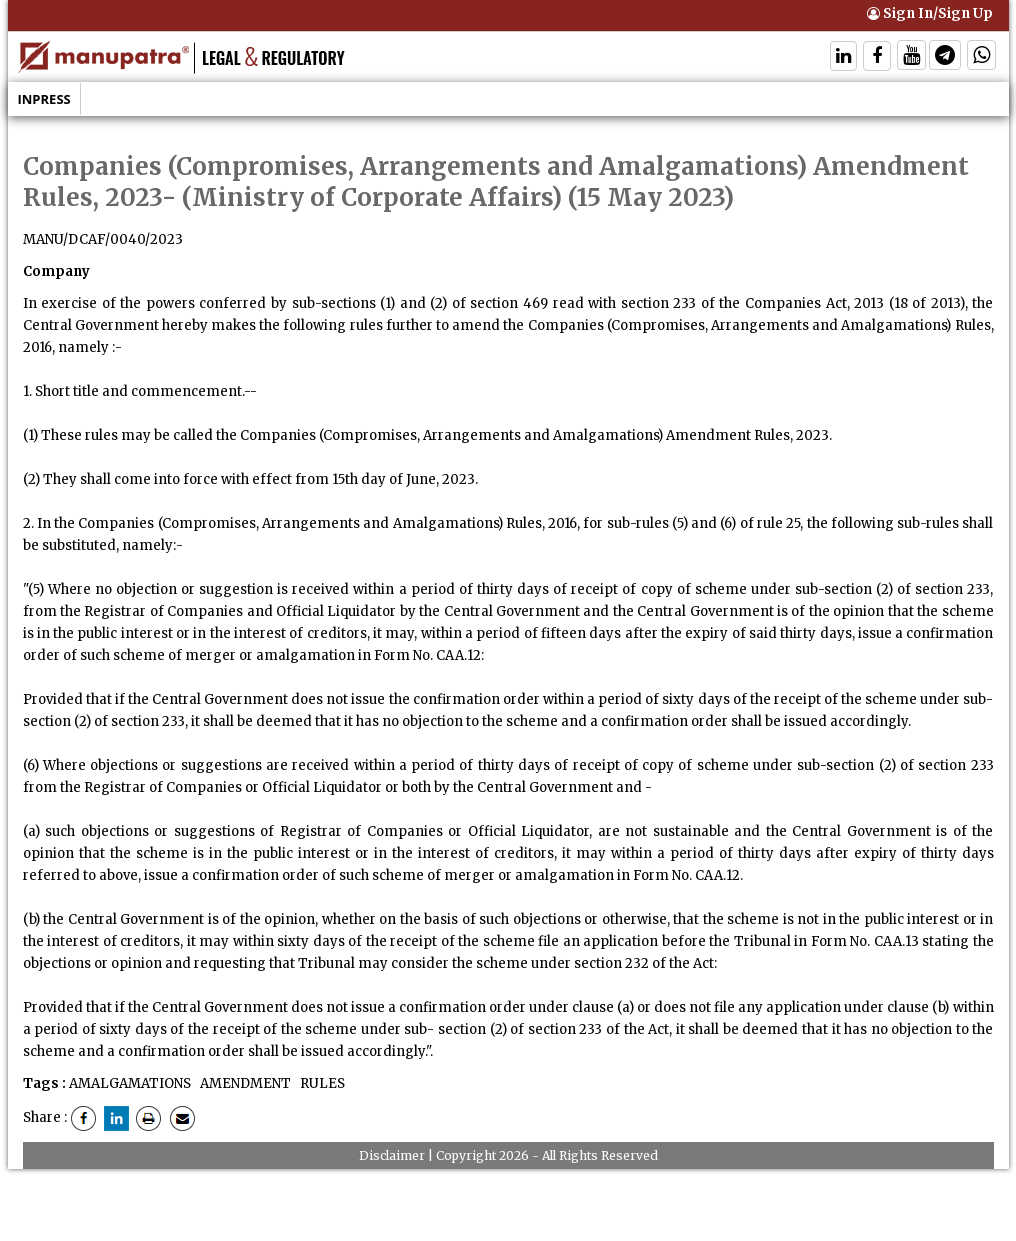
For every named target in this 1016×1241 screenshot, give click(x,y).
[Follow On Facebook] (877, 57)
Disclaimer (392, 1155)
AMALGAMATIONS (130, 1083)
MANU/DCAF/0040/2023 (103, 239)
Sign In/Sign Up (930, 13)
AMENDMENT (244, 1083)
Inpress (44, 99)
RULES (321, 1083)
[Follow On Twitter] (911, 57)
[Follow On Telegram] (945, 57)
